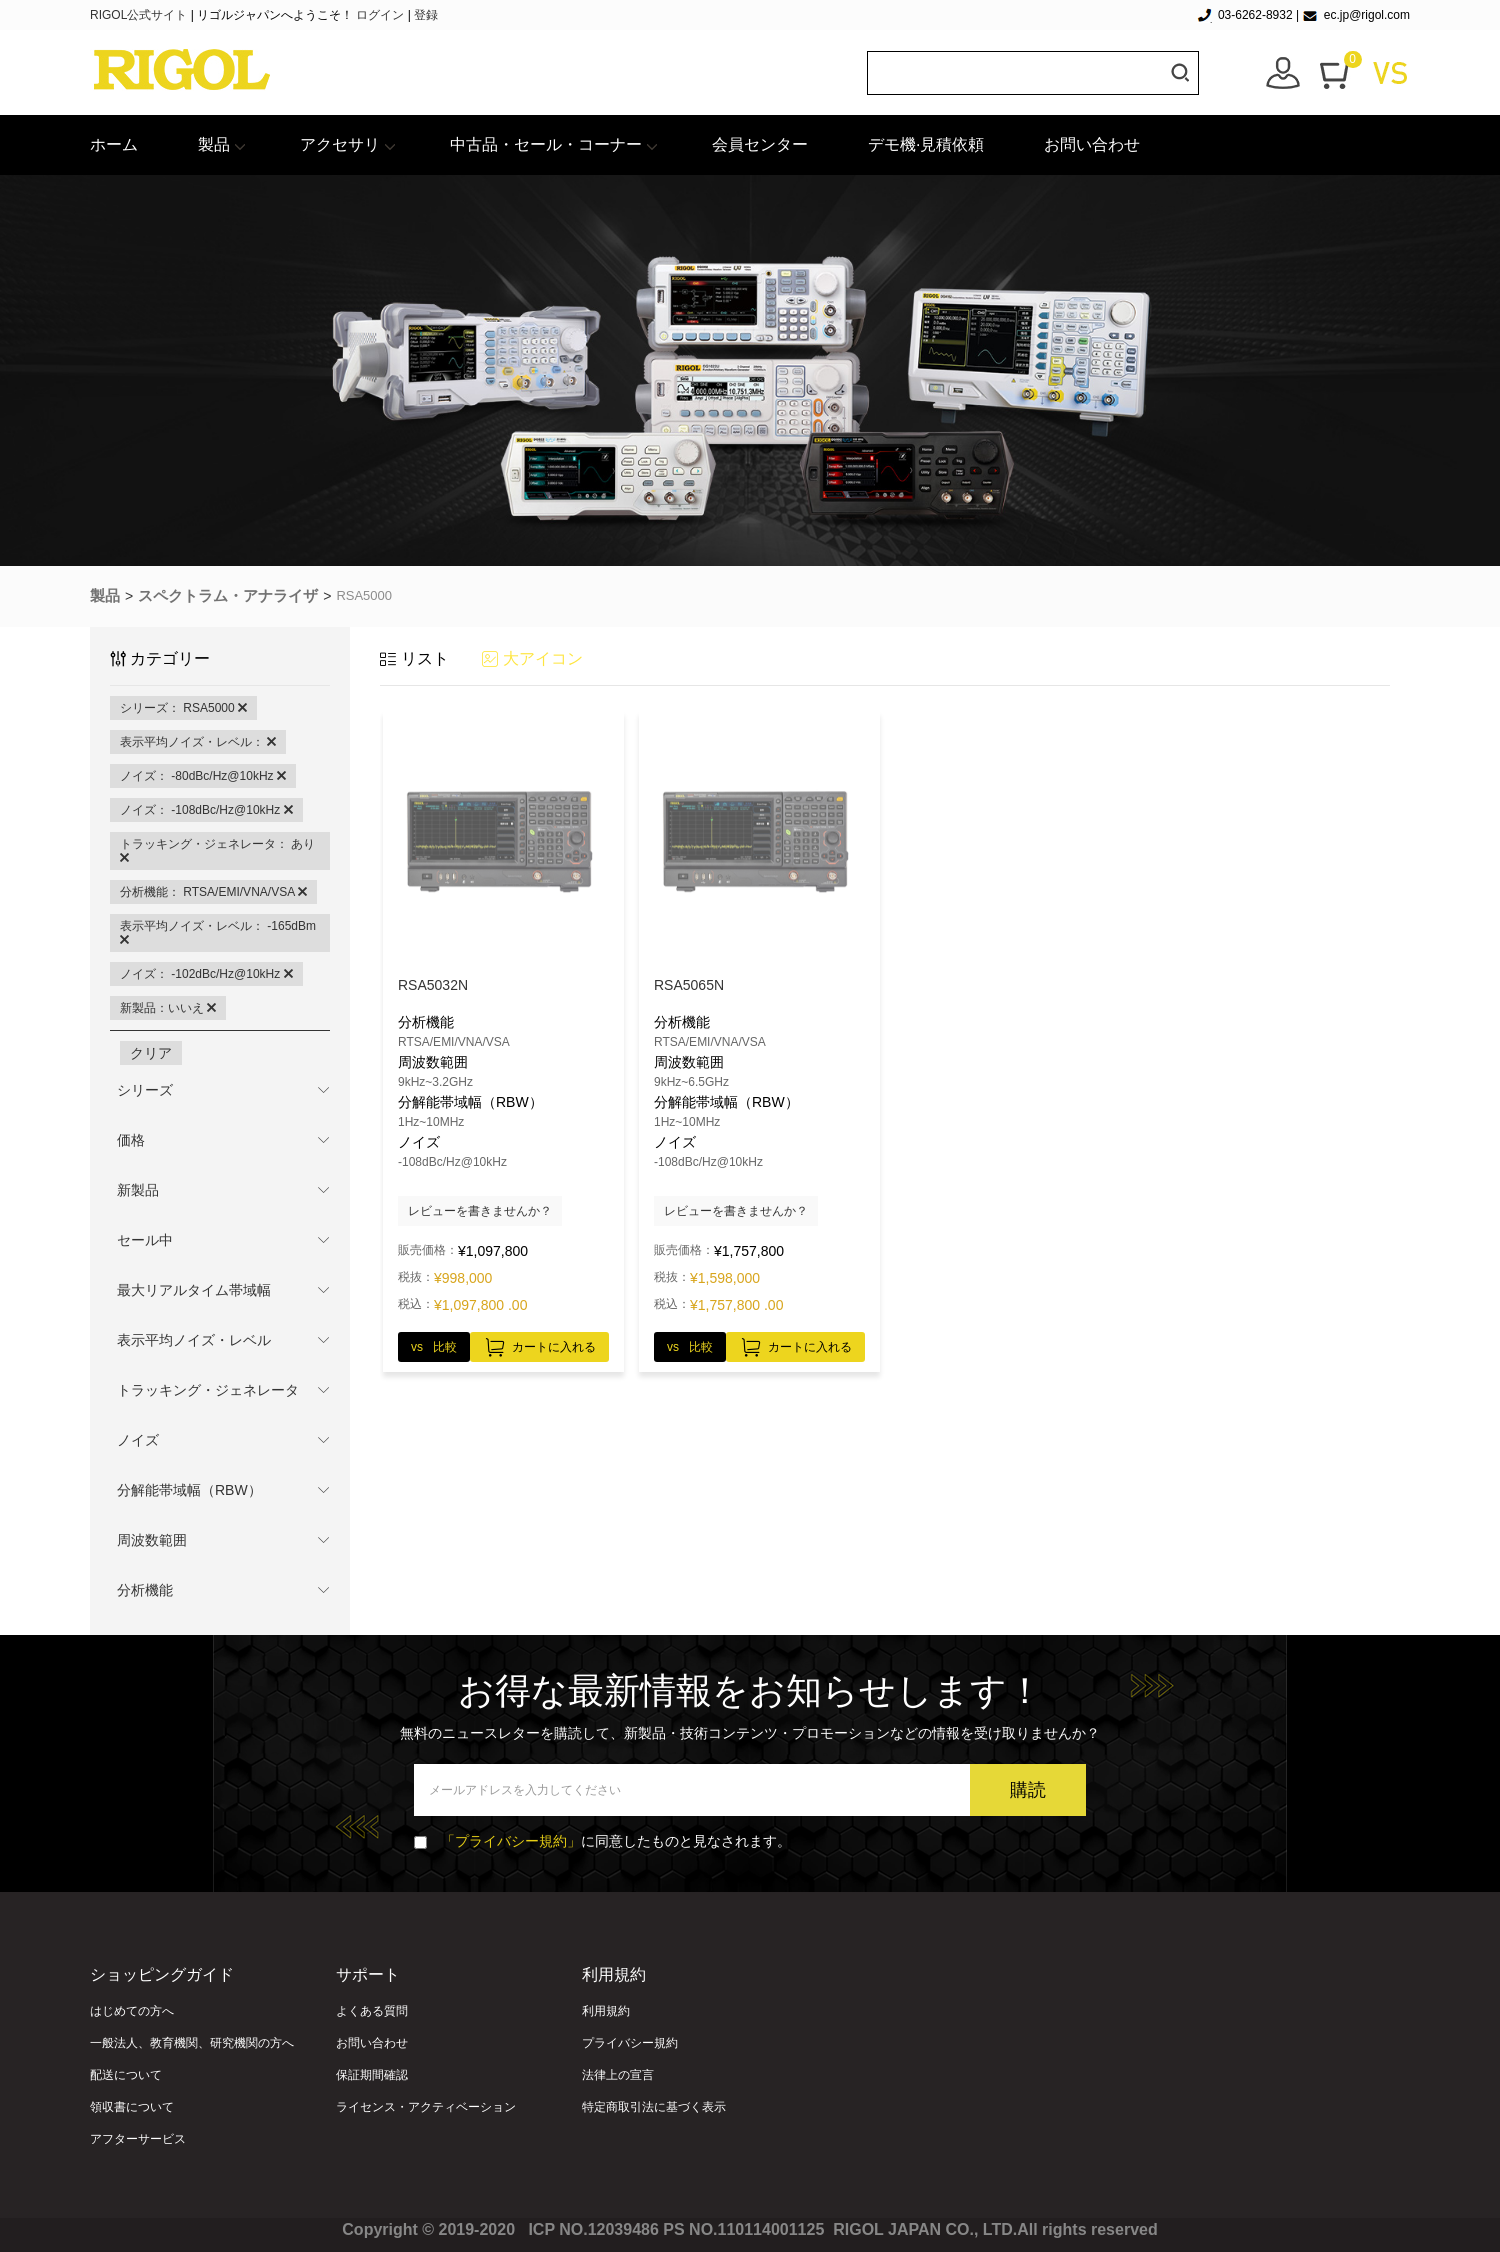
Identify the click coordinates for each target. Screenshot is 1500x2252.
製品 (214, 144)
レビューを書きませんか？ (480, 1211)
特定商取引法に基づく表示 (654, 2107)
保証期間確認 (372, 2075)
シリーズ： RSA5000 (183, 708)
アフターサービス (138, 2139)
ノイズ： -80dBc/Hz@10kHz (203, 776)
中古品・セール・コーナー (546, 144)
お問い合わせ (1092, 144)
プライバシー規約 (630, 2043)
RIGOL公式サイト (140, 15)
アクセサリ (340, 144)
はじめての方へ (132, 2011)
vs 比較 (434, 1347)
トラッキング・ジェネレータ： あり (217, 851)
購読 (1028, 1790)
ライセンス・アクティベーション (426, 2107)
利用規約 (606, 2011)
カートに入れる (539, 1344)
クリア (151, 1053)
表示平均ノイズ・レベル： (198, 742)
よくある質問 (372, 2011)
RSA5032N (433, 985)
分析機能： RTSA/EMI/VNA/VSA (213, 892)
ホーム (114, 144)
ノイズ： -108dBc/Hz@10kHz (206, 810)
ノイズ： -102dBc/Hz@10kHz (206, 974)
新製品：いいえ (168, 1008)
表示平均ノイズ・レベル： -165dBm (218, 933)
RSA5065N (689, 985)
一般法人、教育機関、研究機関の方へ (192, 2043)
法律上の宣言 (618, 2075)
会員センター (760, 144)
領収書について (132, 2107)
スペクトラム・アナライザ (228, 595)
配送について (126, 2075)
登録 (426, 15)
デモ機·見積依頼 (926, 144)
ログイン (380, 15)
